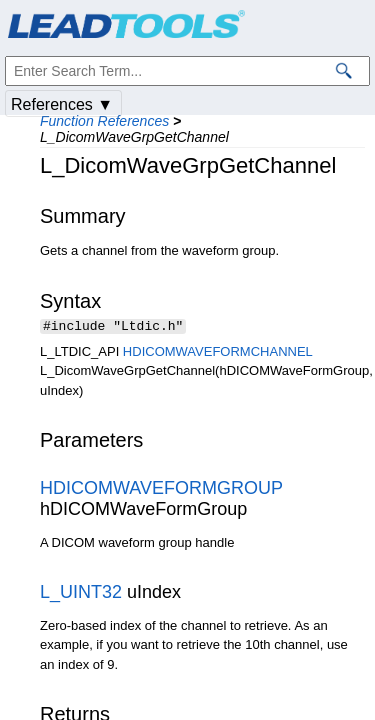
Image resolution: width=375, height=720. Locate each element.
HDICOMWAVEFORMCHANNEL (217, 353)
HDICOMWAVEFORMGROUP (161, 490)
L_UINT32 (81, 594)
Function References (104, 121)
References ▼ (62, 104)
